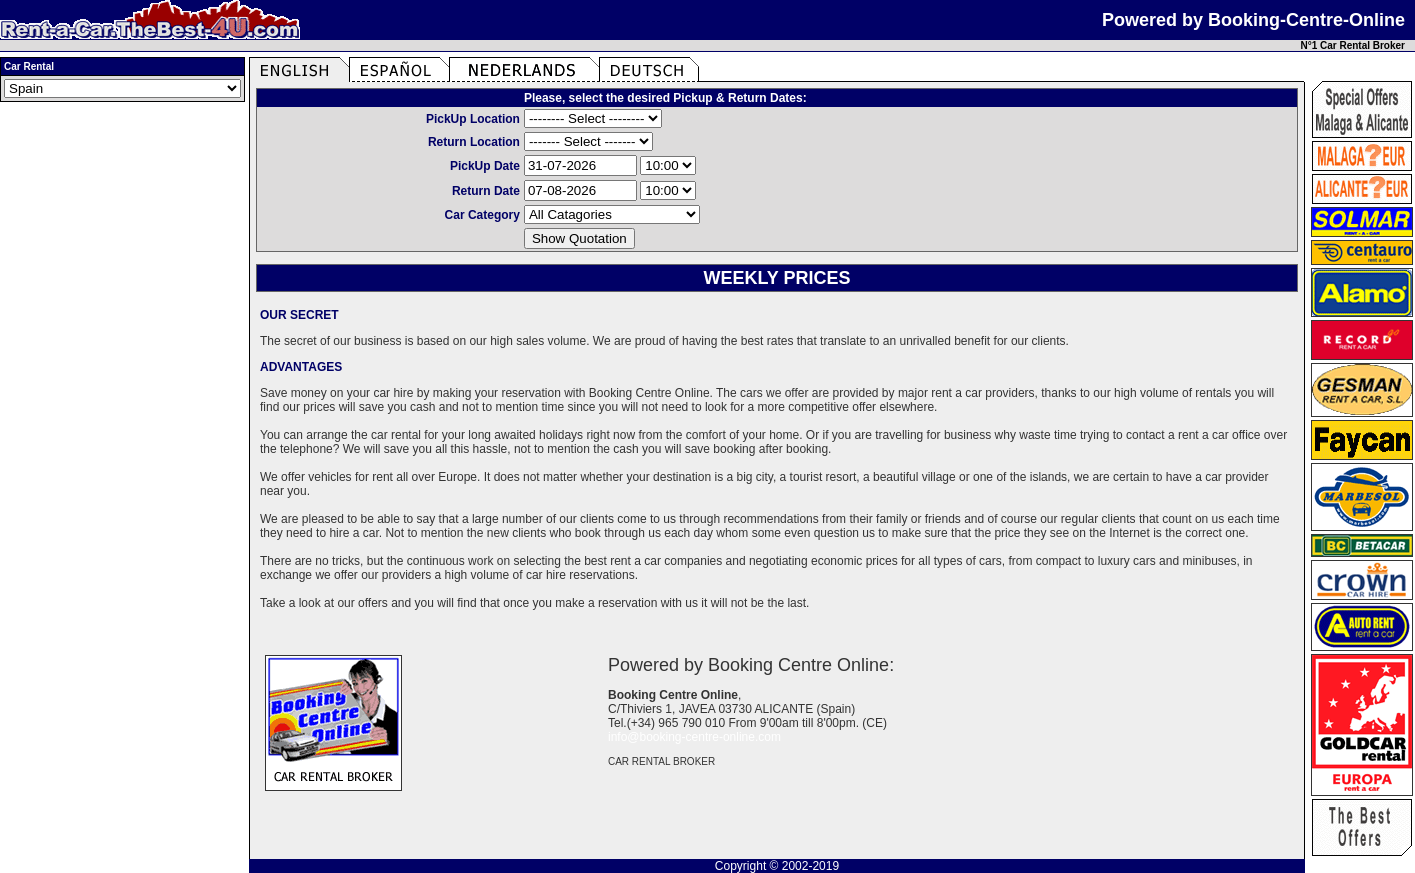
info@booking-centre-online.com (694, 737)
